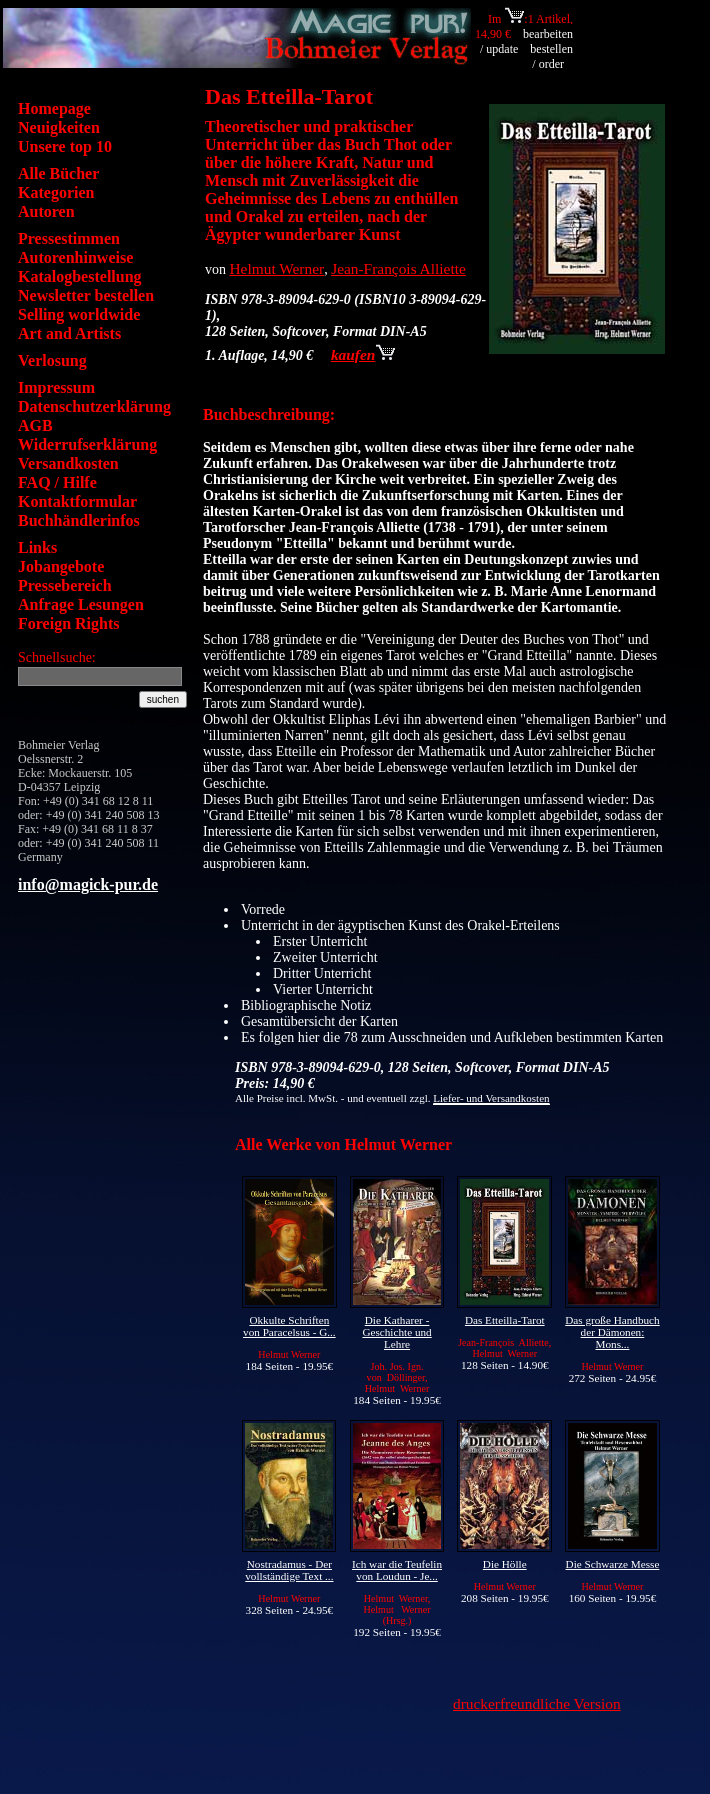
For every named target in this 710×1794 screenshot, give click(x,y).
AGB (35, 425)
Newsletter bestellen (86, 295)
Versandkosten (68, 463)
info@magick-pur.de (88, 884)
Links (37, 547)
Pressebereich (65, 585)
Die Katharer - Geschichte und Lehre (396, 1332)
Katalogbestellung (80, 276)
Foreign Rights (68, 623)
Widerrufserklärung (87, 444)
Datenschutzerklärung (94, 406)
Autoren (46, 211)
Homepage (54, 108)
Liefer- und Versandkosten (491, 1098)
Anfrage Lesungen (81, 604)
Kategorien (56, 192)
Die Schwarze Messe (613, 1564)
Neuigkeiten (59, 127)
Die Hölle (505, 1564)
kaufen (363, 354)
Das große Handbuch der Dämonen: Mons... (612, 1332)
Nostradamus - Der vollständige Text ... (289, 1570)
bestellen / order (551, 56)
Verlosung (52, 360)
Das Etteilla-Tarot (505, 1320)
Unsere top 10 (65, 146)
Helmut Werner (277, 268)
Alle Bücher (58, 173)
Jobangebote (61, 566)
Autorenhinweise (75, 257)
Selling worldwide (79, 314)
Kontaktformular (77, 501)
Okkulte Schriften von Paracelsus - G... (289, 1326)
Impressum (56, 387)
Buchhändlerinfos (79, 520)
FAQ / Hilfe (57, 482)
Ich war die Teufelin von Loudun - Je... (397, 1570)
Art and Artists (69, 333)
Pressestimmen (69, 238)
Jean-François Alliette (398, 268)
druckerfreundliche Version (537, 1703)
